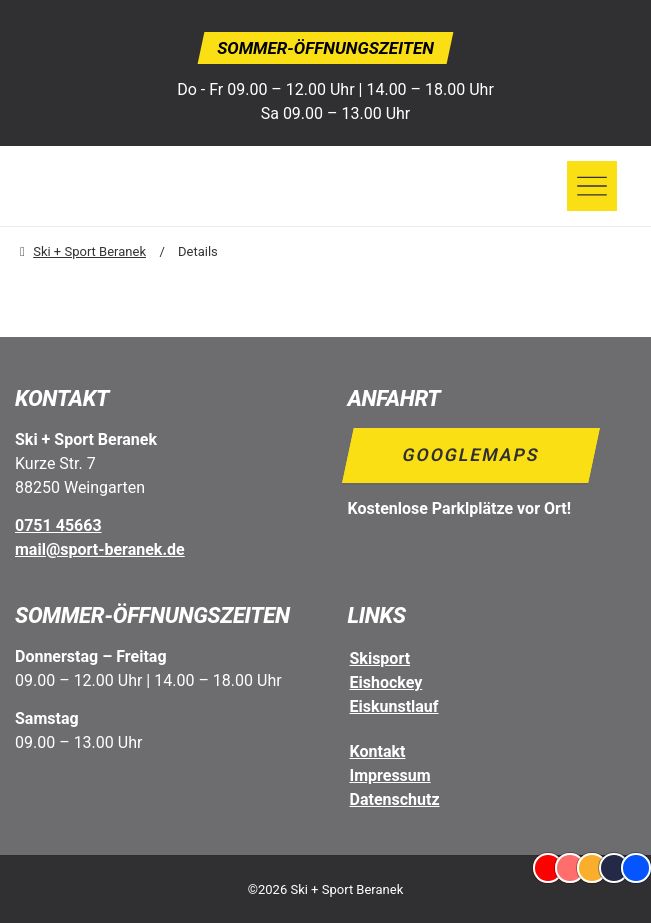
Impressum (390, 775)
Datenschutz (395, 799)
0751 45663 (58, 525)
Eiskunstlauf (394, 706)
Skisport (380, 658)
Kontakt (378, 751)
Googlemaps (470, 455)
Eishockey (386, 682)
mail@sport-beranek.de (100, 549)
